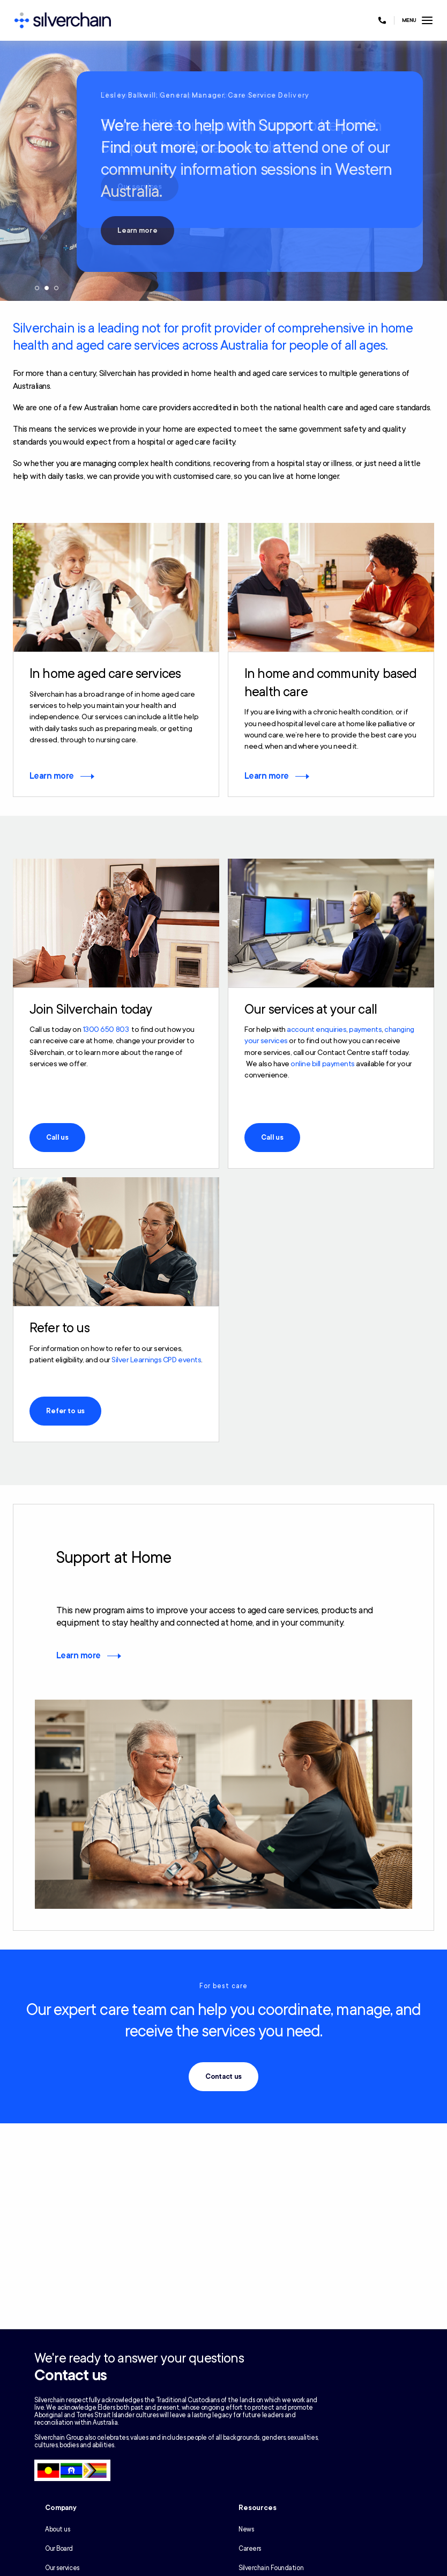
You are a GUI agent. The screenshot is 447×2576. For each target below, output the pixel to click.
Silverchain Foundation (271, 2568)
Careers (250, 2548)
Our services (62, 2568)
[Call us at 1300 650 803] (382, 20)
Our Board (59, 2548)
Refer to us (65, 1411)
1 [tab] (37, 288)
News (246, 2529)
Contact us (223, 2077)
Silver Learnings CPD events (156, 1360)
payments (365, 1029)
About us (57, 2529)
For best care (223, 1986)
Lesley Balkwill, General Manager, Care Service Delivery (205, 95)
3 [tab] (56, 288)
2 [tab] (46, 288)
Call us (57, 1137)
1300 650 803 (106, 1029)
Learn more (137, 230)
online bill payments (322, 1064)
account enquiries (316, 1029)
